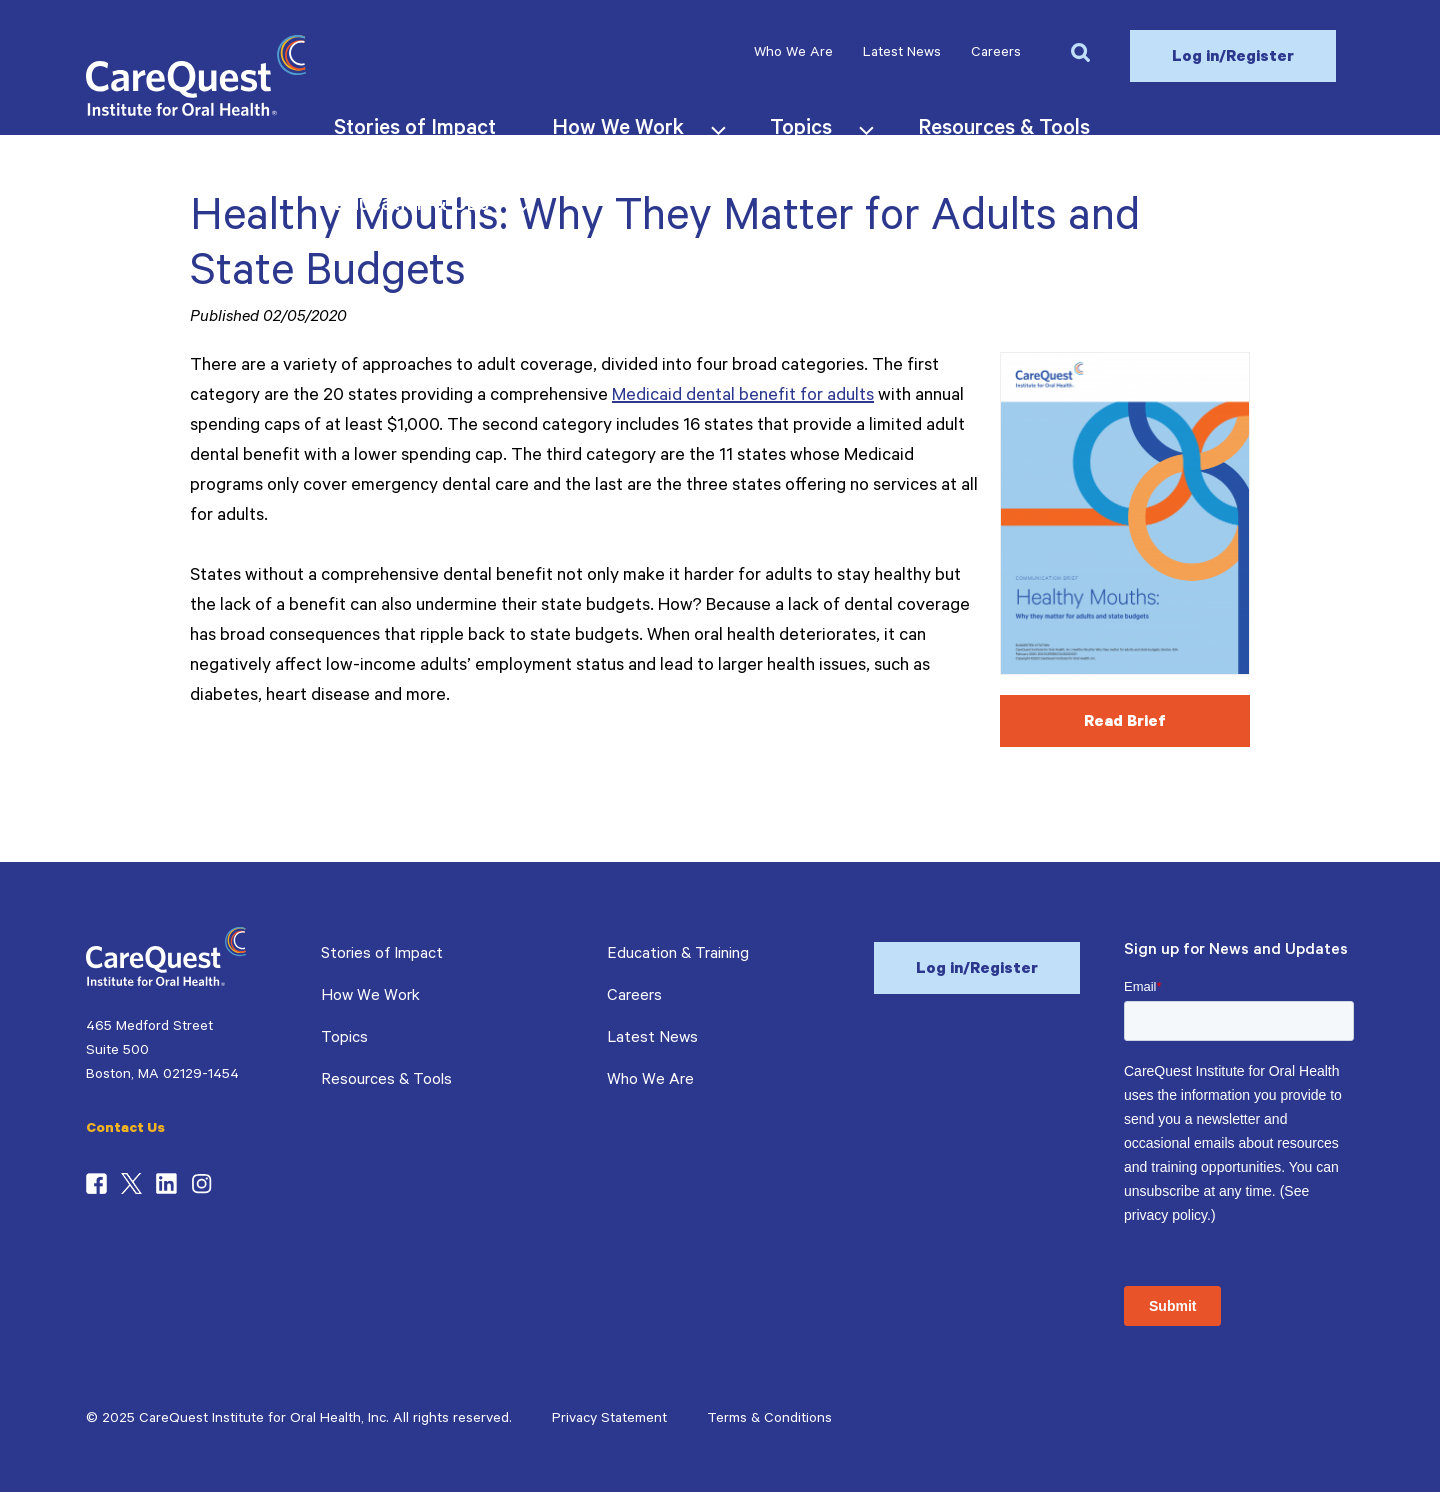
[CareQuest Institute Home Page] (196, 113)
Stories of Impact (382, 955)
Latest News (902, 54)
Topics (344, 1039)
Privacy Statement (609, 1420)
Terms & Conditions (769, 1420)
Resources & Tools (386, 1081)
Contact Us (125, 1130)
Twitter (131, 1184)
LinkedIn (166, 1184)
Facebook (96, 1184)
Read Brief (1125, 723)
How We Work (370, 997)
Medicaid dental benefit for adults (743, 397)
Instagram (201, 1184)
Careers (996, 54)
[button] (1080, 51)
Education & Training (678, 955)
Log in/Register (1233, 58)
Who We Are (793, 54)
